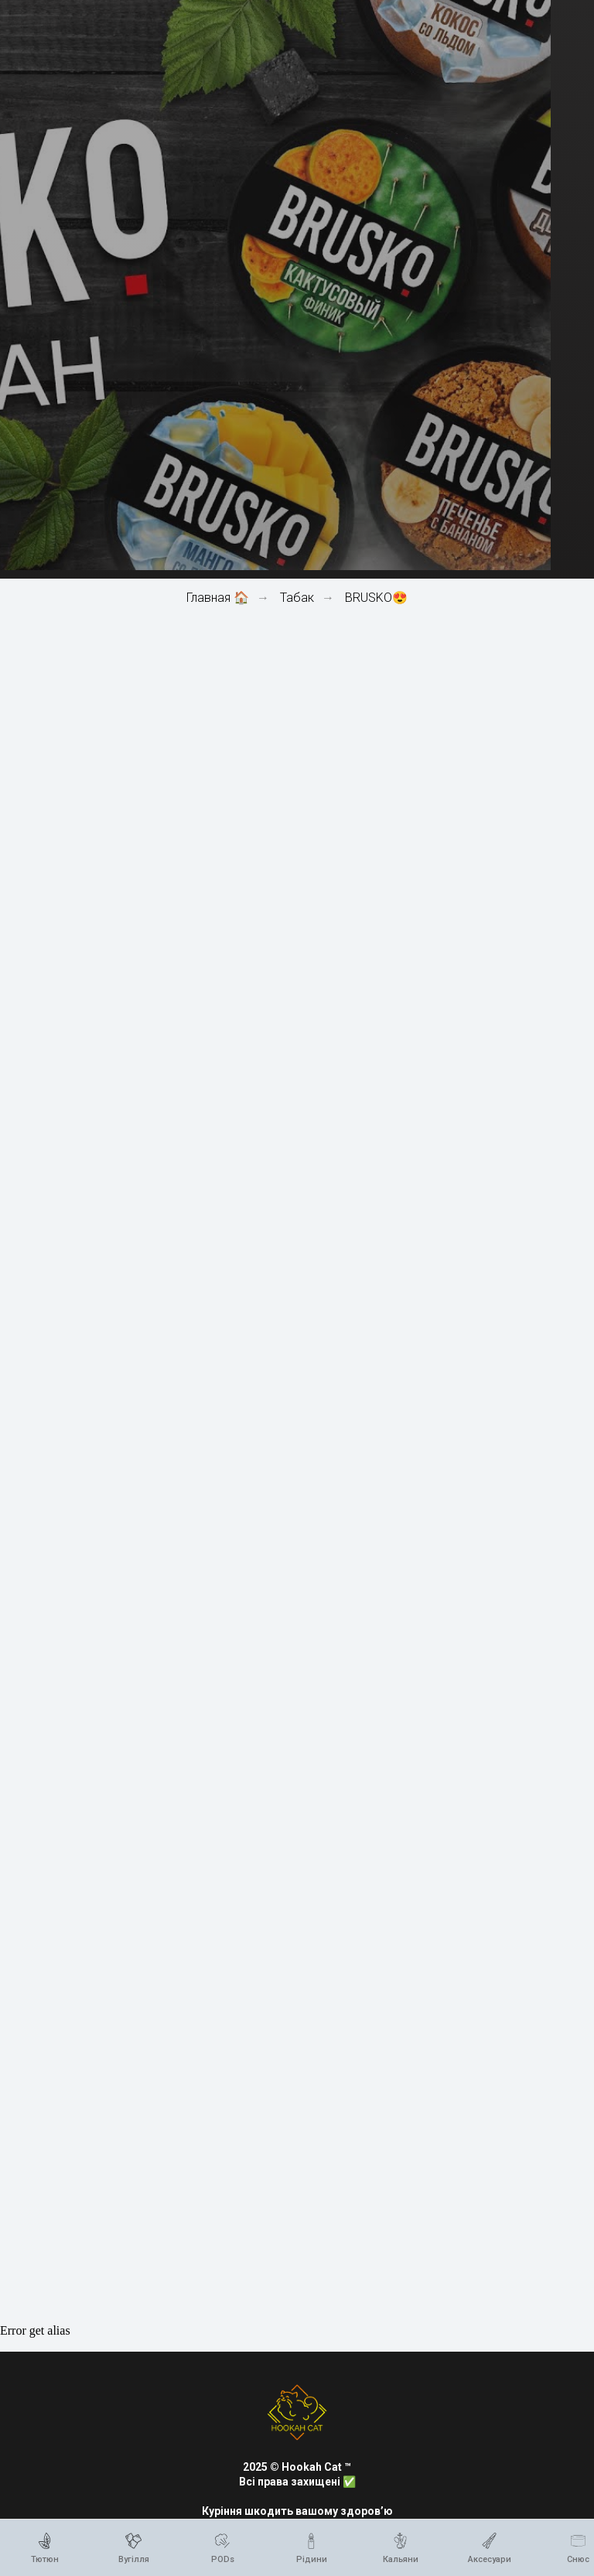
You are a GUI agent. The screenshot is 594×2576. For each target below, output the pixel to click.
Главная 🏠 (217, 597)
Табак (297, 597)
